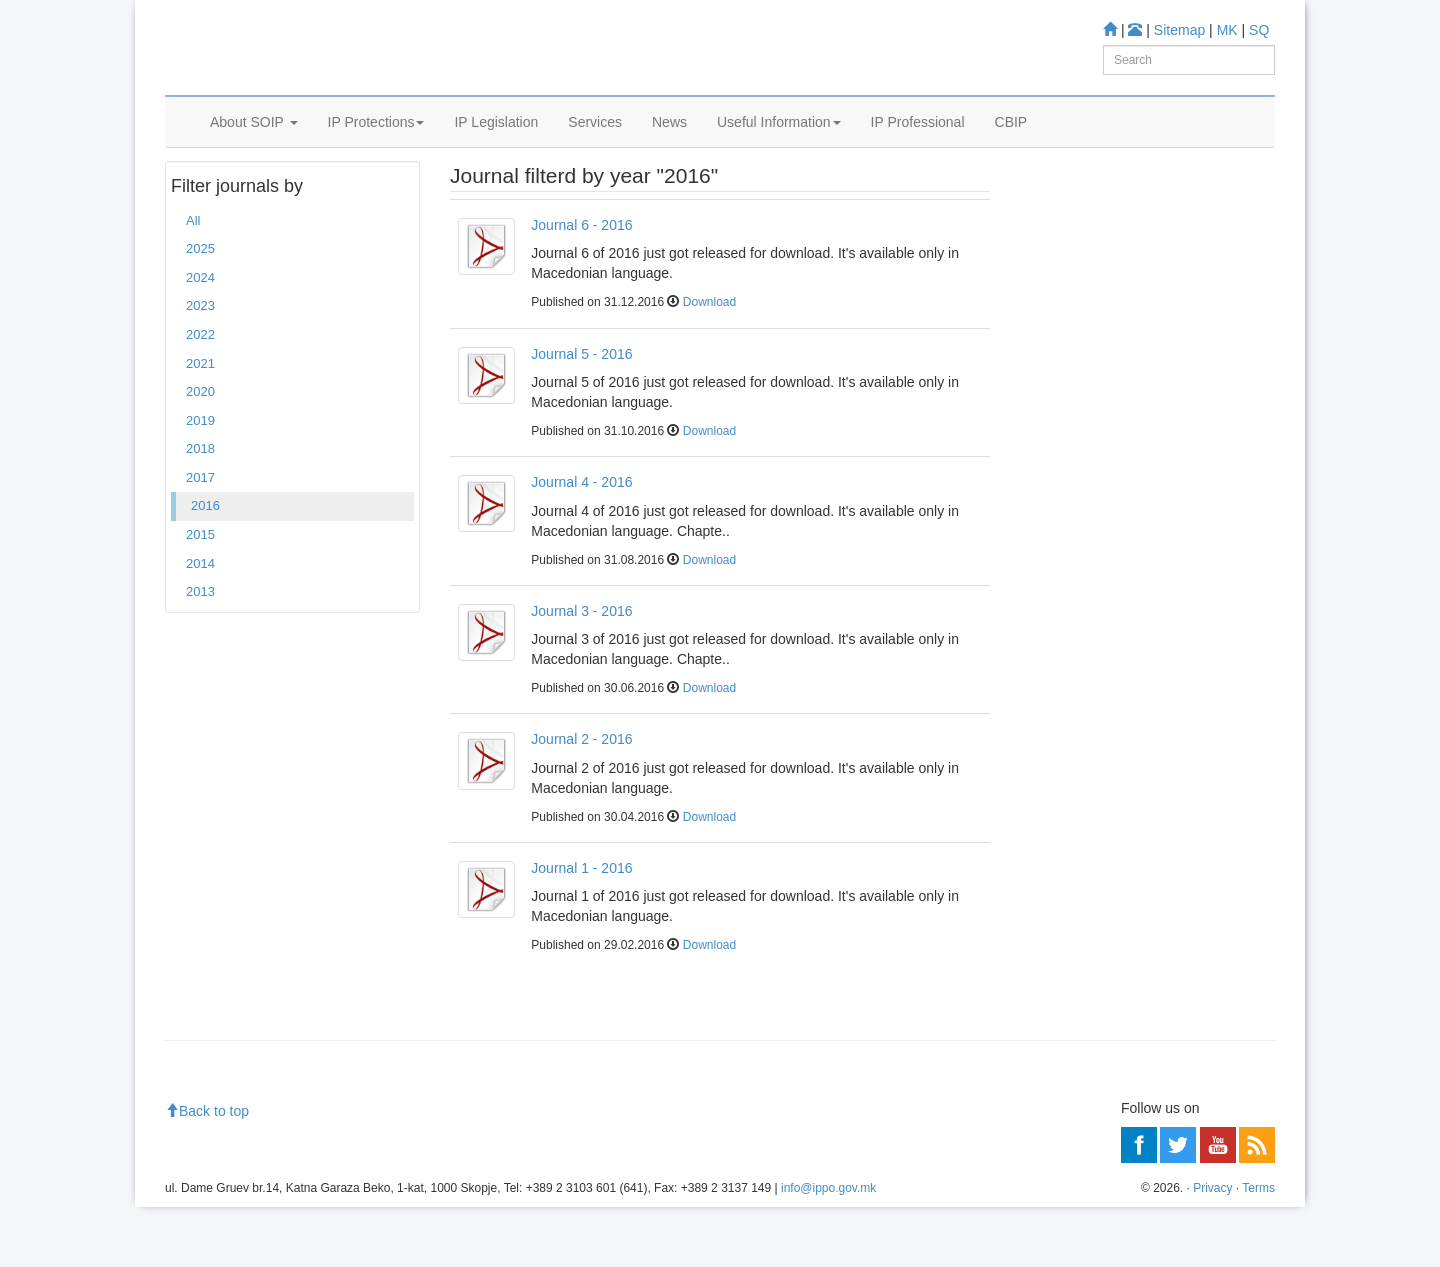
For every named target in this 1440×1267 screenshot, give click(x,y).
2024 (200, 337)
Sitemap (1179, 30)
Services (595, 147)
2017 (200, 537)
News (669, 147)
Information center (1081, 325)
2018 (200, 508)
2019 (200, 480)
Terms (1258, 1248)
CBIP (1011, 147)
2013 (200, 651)
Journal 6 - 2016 (581, 285)
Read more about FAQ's (1098, 468)
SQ (1259, 30)
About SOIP (254, 147)
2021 (200, 423)
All (193, 280)
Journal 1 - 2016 (581, 928)
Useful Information (779, 147)
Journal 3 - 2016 (581, 671)
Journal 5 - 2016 (581, 414)
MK (1227, 30)
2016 (205, 566)
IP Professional (918, 147)
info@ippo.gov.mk (828, 1248)
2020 (200, 451)
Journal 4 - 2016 (581, 542)
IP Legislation (496, 147)
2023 (200, 366)
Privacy (1212, 1248)
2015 (200, 594)
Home (196, 199)
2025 (200, 309)
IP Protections (376, 147)
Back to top (207, 1172)
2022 (200, 394)
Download (709, 363)
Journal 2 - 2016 (581, 799)
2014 (200, 623)
